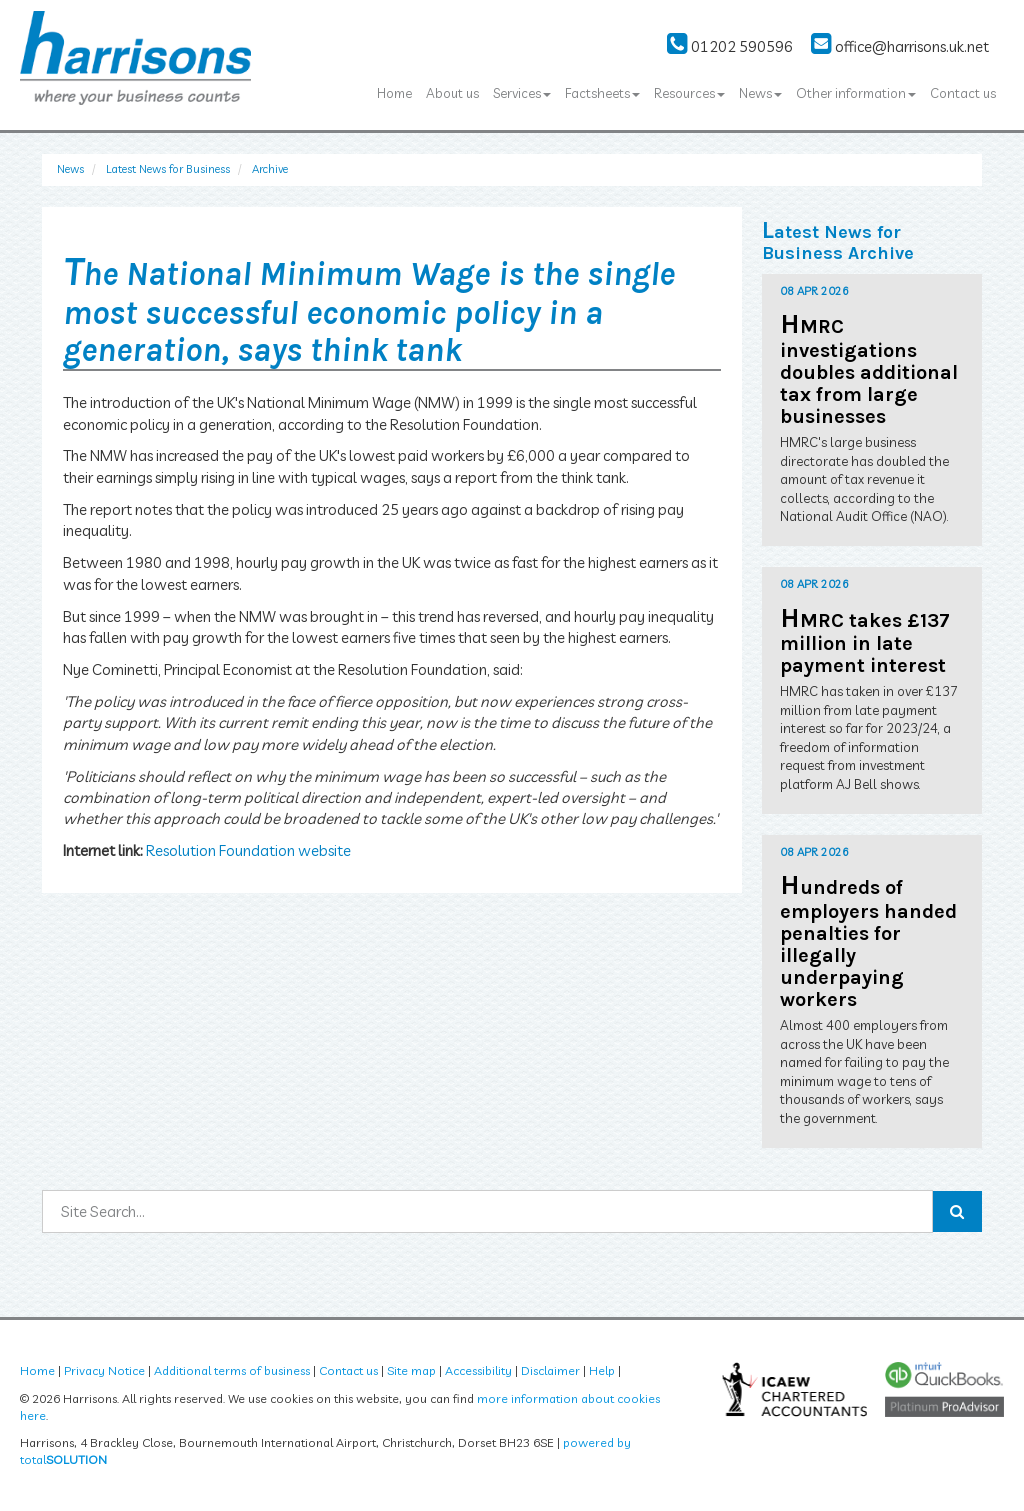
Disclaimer (550, 1370)
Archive (270, 169)
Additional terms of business (232, 1370)
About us (452, 93)
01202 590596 (730, 46)
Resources (689, 93)
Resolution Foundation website (248, 850)
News (760, 93)
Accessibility (478, 1370)
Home (394, 93)
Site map (411, 1370)
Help (602, 1370)
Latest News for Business (168, 169)
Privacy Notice (104, 1370)
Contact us (963, 93)
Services (522, 93)
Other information (856, 93)
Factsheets (602, 93)
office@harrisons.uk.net (900, 46)
